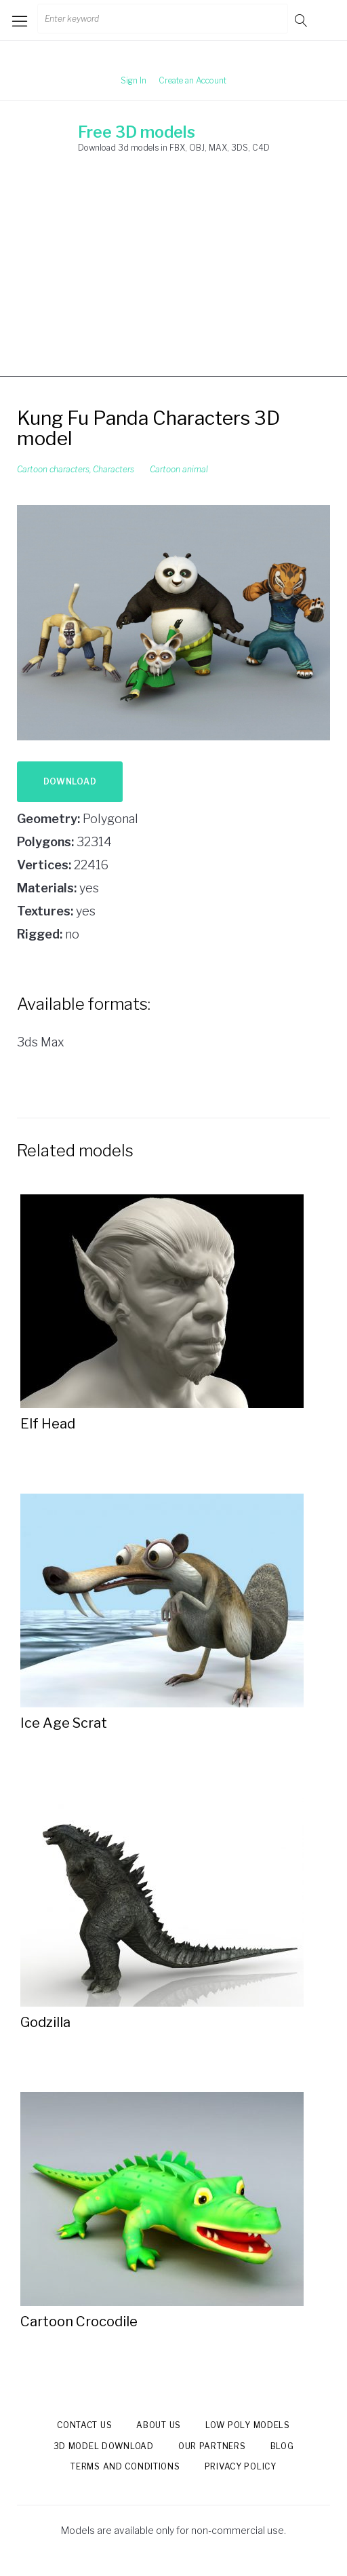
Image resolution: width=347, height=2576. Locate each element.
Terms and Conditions (125, 2466)
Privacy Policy (241, 2466)
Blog (282, 2446)
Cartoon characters (53, 469)
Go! (302, 20)
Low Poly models (247, 2425)
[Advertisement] (173, 282)
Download (70, 781)
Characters (113, 469)
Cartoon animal (179, 469)
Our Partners (212, 2446)
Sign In (133, 80)
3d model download (104, 2446)
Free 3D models (136, 132)
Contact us (84, 2425)
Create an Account (192, 80)
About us (158, 2425)
